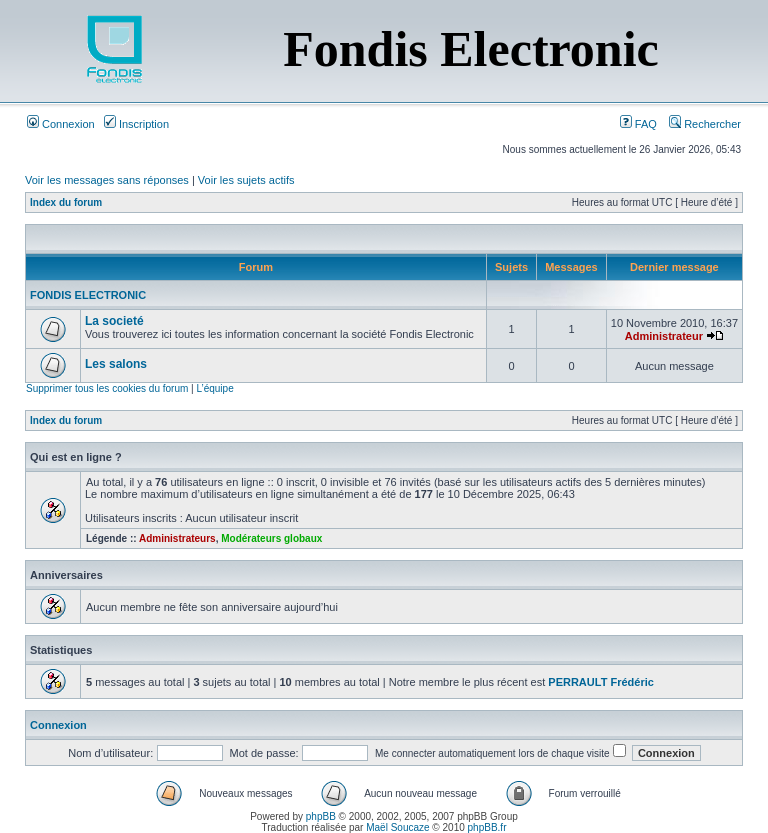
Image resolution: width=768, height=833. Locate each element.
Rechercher (705, 124)
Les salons (116, 364)
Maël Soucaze (397, 827)
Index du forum (66, 202)
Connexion (61, 124)
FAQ (638, 124)
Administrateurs (177, 538)
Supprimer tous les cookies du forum (107, 388)
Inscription (136, 124)
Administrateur (664, 336)
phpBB (321, 816)
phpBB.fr (487, 827)
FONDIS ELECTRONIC (88, 295)
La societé (114, 321)
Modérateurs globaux (271, 538)
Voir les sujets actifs (246, 180)
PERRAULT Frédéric (601, 682)
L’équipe (214, 388)
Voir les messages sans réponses (107, 180)
